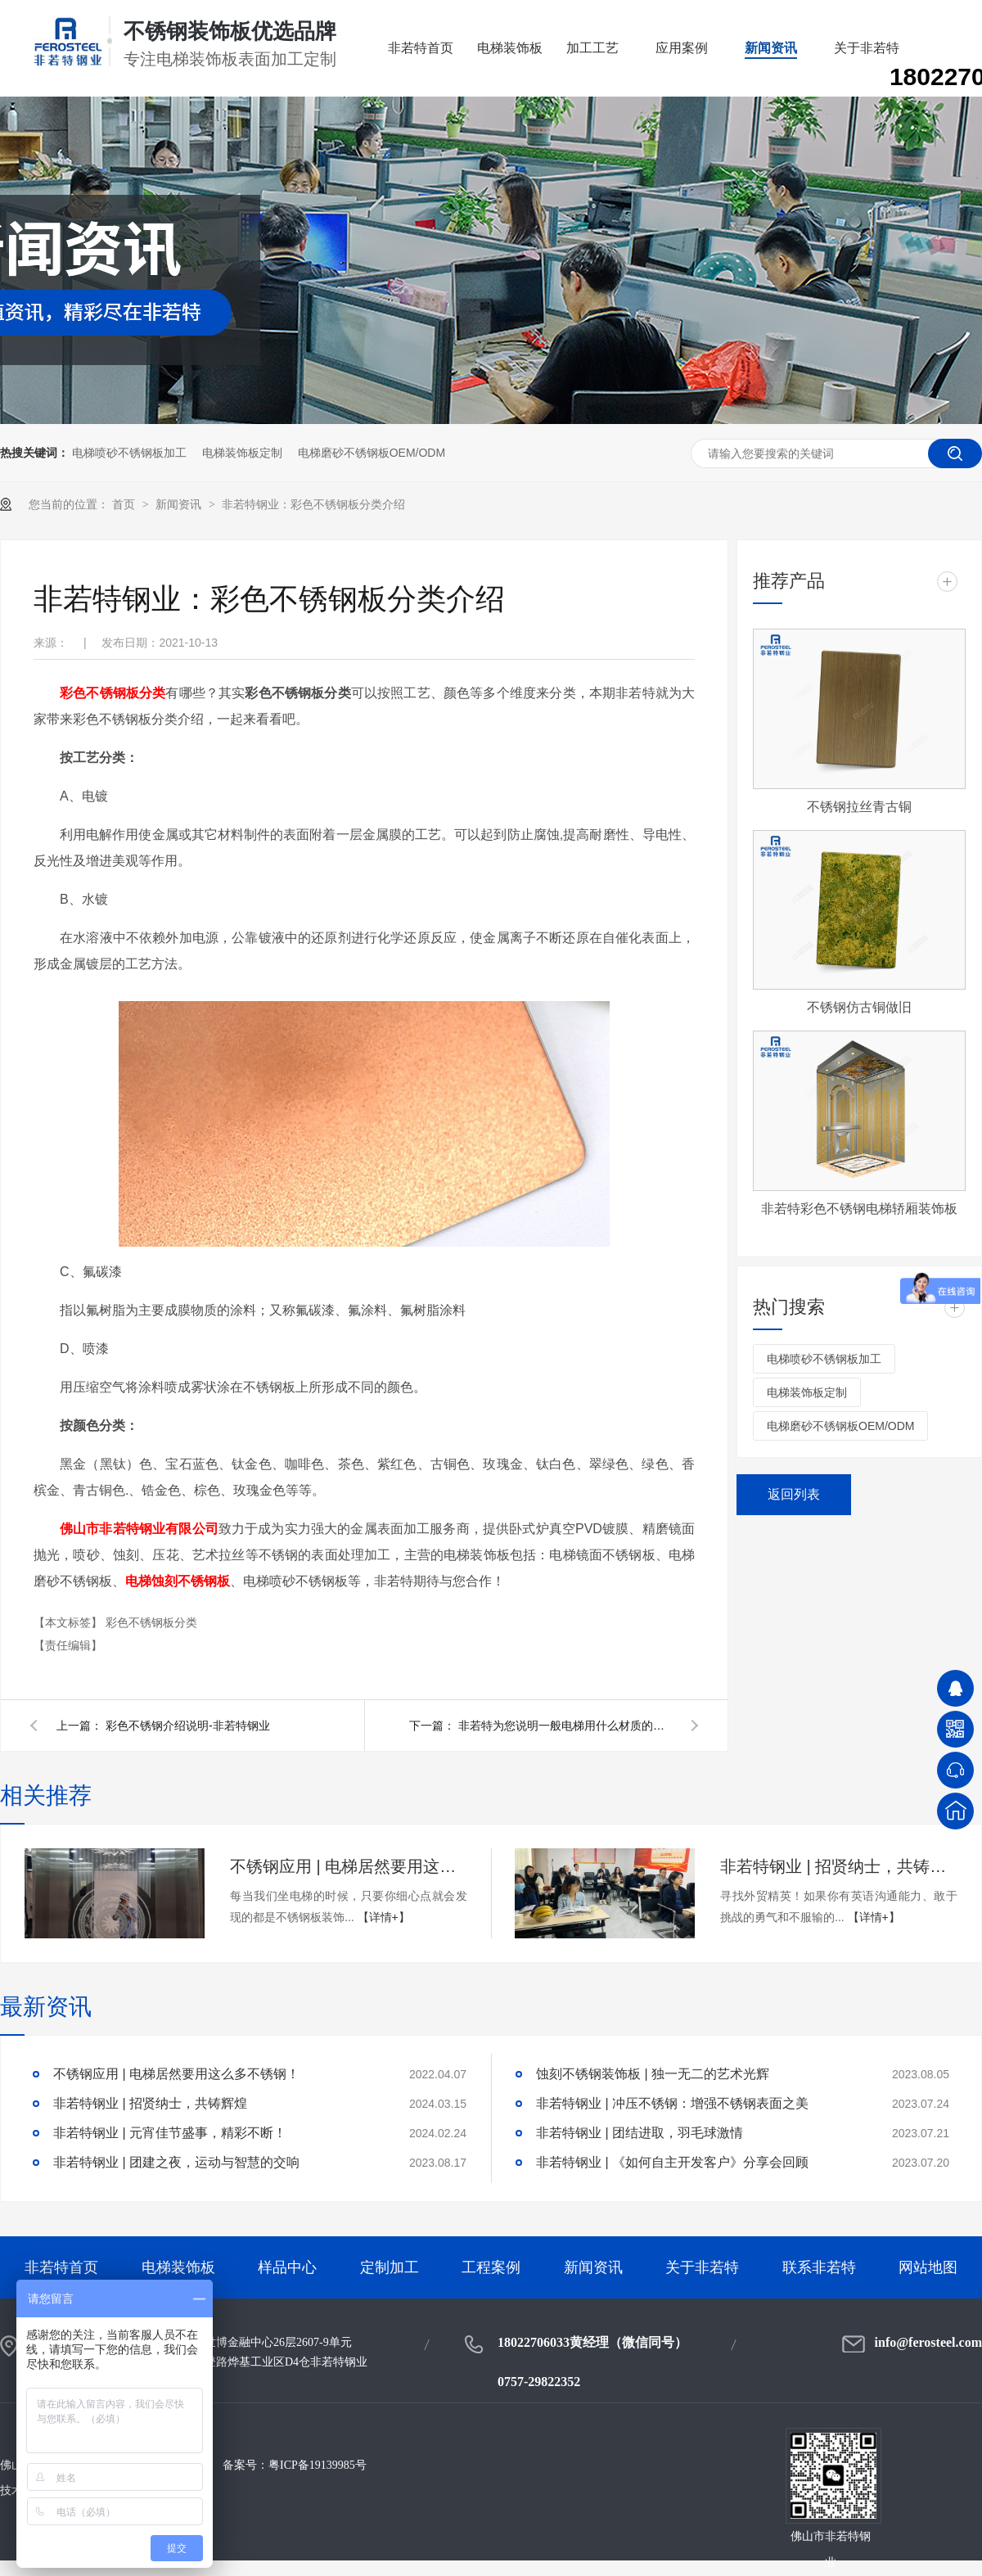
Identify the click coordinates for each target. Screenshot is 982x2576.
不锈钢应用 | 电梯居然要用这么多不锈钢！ (348, 1866)
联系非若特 (819, 2267)
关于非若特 (866, 48)
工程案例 (491, 2267)
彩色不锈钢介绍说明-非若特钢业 (188, 1725)
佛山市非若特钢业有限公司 (139, 1529)
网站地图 (928, 2267)
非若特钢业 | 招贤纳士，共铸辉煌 (838, 1866)
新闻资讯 (771, 48)
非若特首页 (420, 48)
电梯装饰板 (510, 48)
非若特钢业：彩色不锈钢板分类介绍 (313, 504)
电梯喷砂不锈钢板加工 (129, 452)
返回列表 (794, 1494)
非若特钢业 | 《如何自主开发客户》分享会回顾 (672, 2162)
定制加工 (389, 2267)
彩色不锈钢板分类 (112, 693)
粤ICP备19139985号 (317, 2465)
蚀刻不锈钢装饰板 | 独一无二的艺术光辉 (652, 2074)
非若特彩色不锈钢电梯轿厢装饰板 (859, 1209)
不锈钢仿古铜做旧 (859, 1007)
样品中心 (287, 2267)
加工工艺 (592, 48)
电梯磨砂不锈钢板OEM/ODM (371, 452)
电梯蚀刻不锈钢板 (177, 1581)
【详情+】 (384, 1917)
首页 (125, 504)
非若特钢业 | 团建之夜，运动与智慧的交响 (176, 2162)
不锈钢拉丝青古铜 (859, 807)
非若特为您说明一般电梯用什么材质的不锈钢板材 (564, 1725)
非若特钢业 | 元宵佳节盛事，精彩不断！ (169, 2133)
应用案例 (681, 48)
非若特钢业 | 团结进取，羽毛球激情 (639, 2133)
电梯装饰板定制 (242, 452)
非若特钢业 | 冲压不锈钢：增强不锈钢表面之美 (672, 2103)
